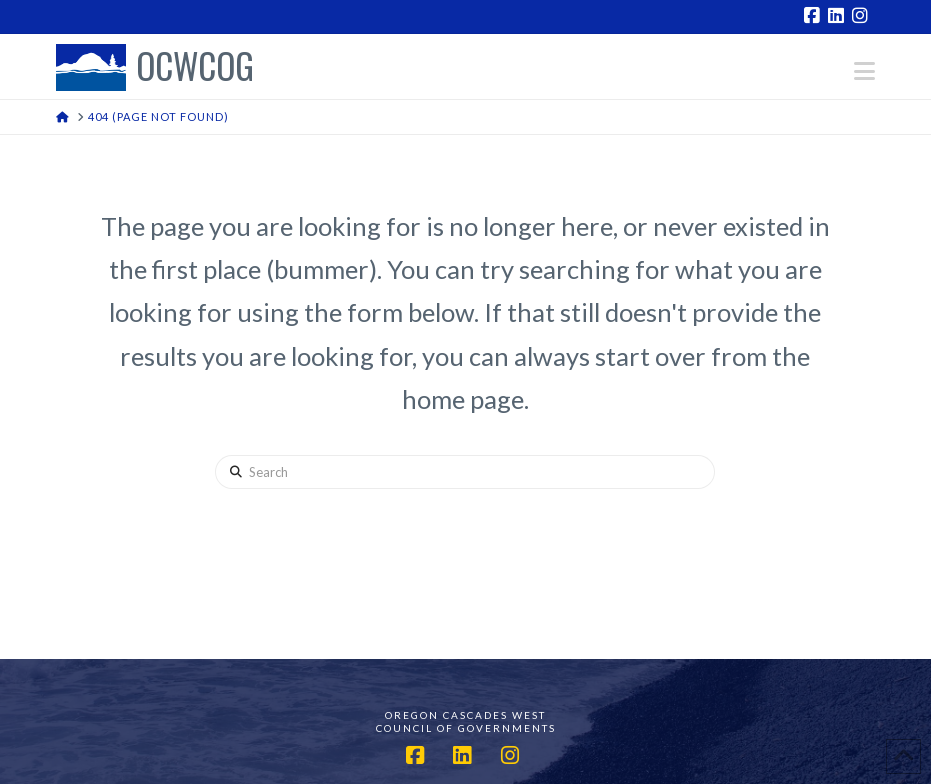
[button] (864, 71)
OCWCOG (195, 67)
